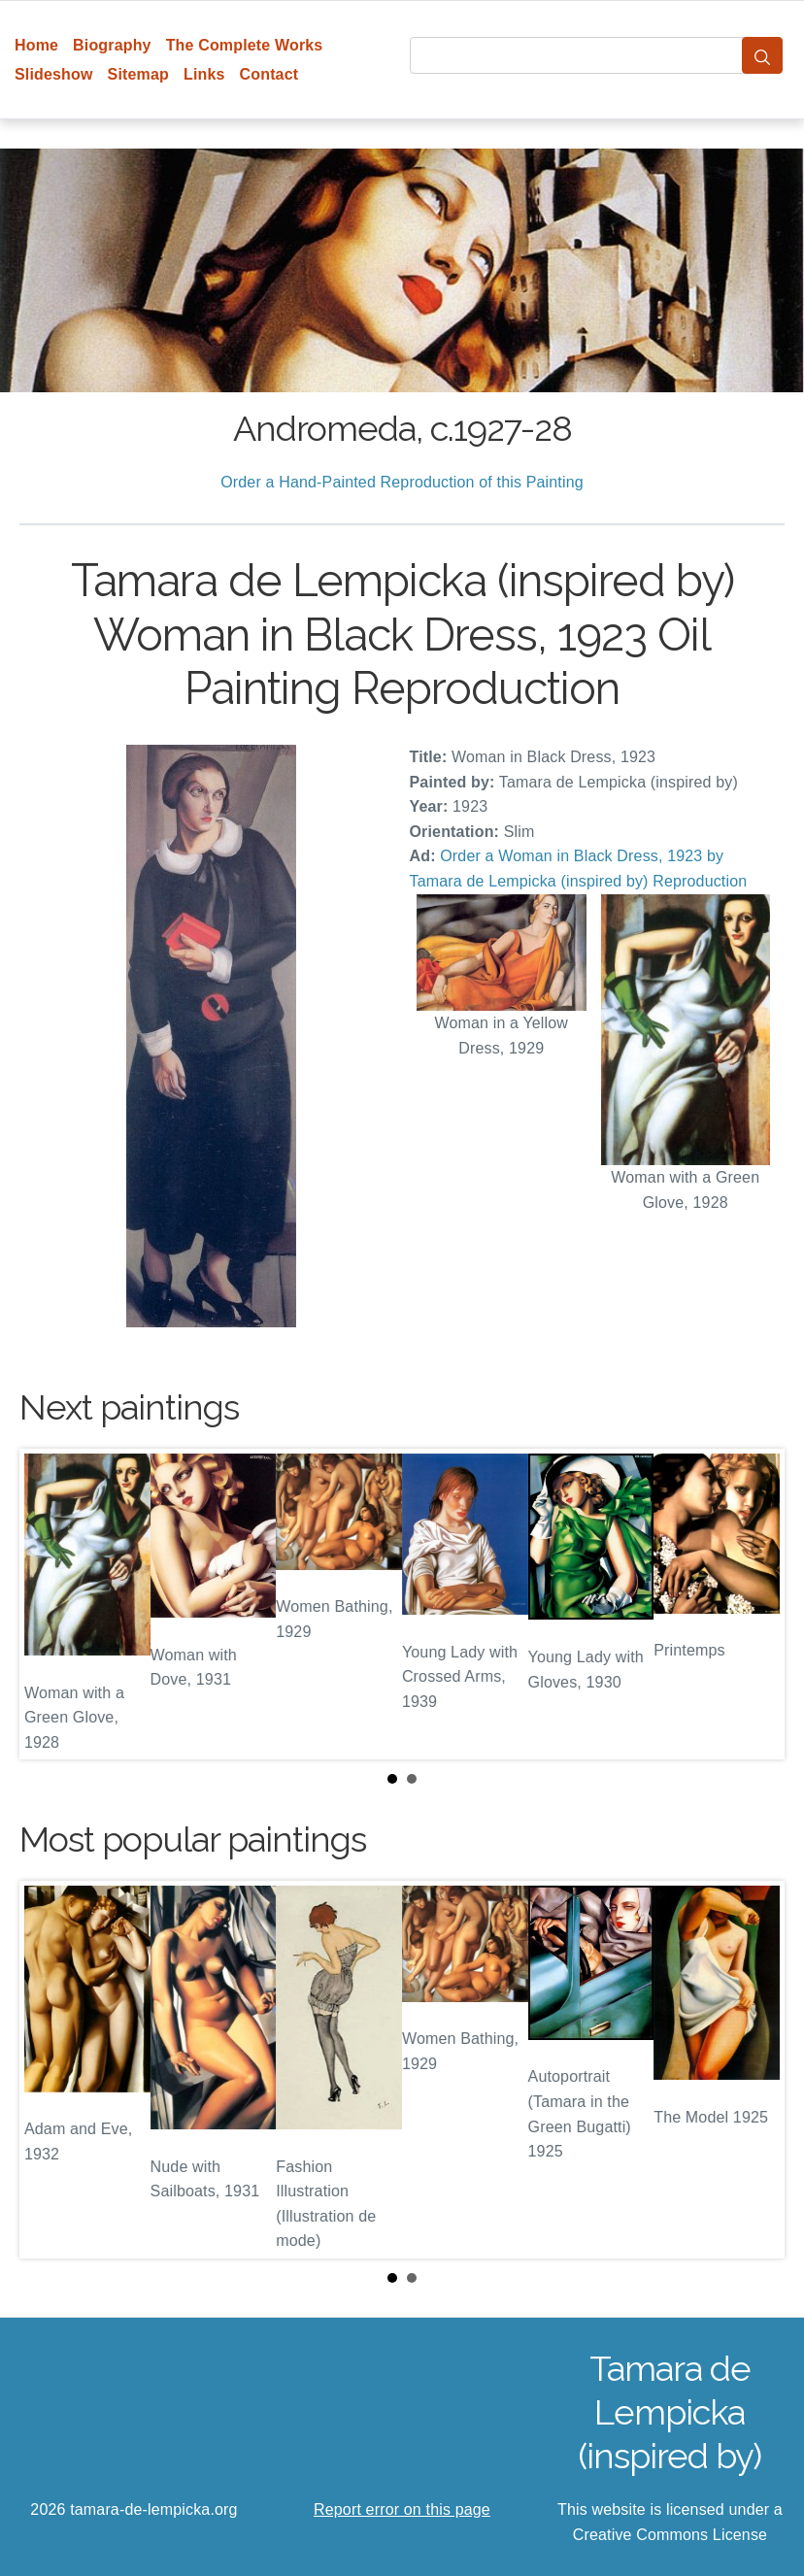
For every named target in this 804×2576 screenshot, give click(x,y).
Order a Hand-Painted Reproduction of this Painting (402, 482)
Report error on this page (402, 2509)
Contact (269, 74)
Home (36, 45)
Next (754, 1604)
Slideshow (54, 74)
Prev (49, 1604)
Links (204, 74)
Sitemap (138, 74)
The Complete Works (244, 45)
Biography (112, 45)
